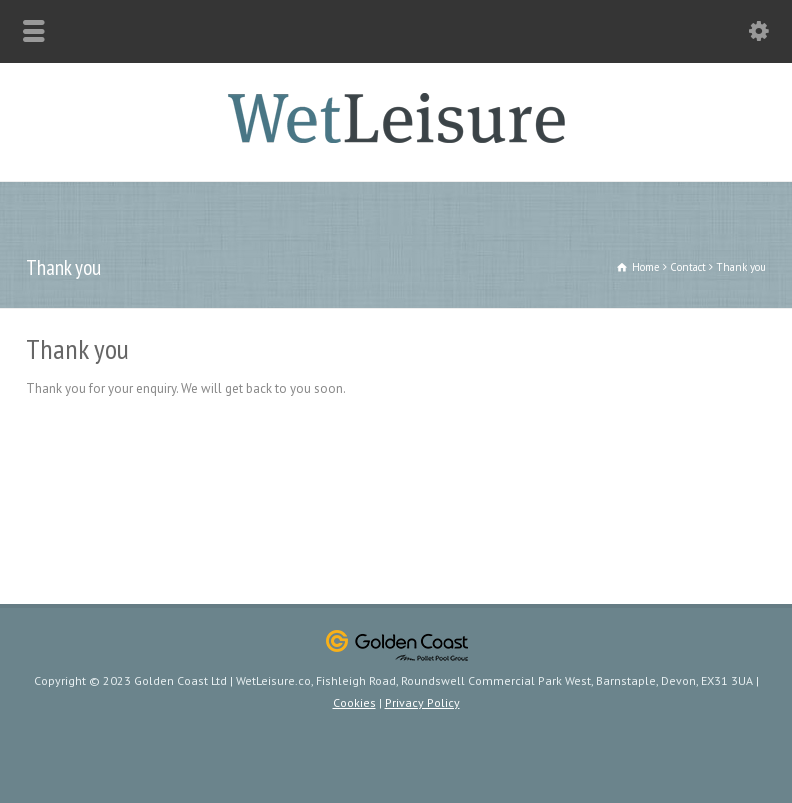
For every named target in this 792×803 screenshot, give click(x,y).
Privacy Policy (422, 702)
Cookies (354, 702)
